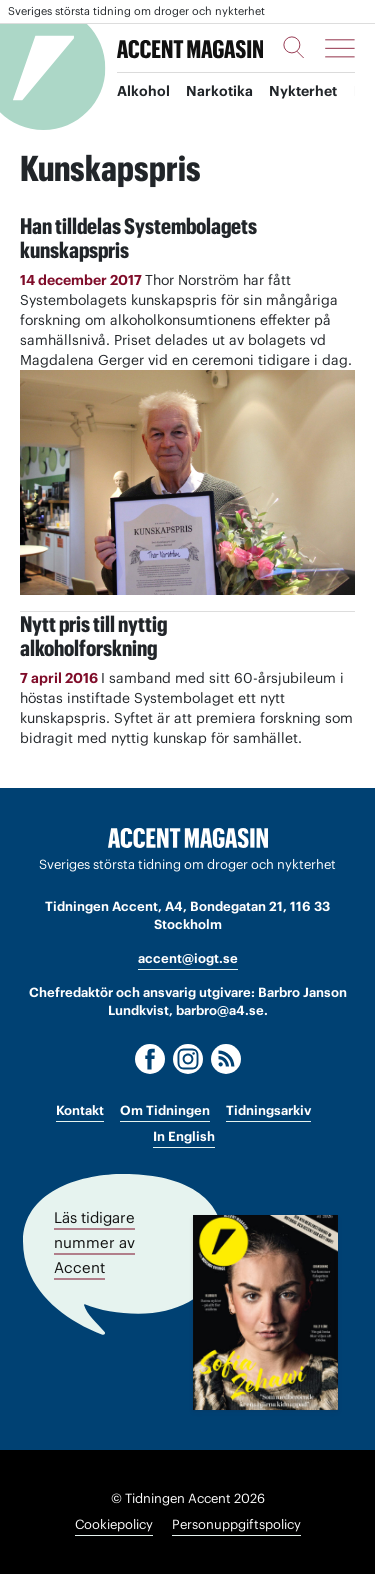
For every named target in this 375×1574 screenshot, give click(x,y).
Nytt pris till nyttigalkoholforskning (93, 636)
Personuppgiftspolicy (236, 1524)
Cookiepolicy (114, 1524)
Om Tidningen (165, 1110)
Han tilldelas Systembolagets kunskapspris (138, 238)
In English (184, 1136)
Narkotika (219, 91)
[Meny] (340, 48)
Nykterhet (303, 91)
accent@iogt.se (188, 958)
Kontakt (80, 1110)
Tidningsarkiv (268, 1110)
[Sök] (294, 47)
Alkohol (143, 91)
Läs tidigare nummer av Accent (94, 1242)
